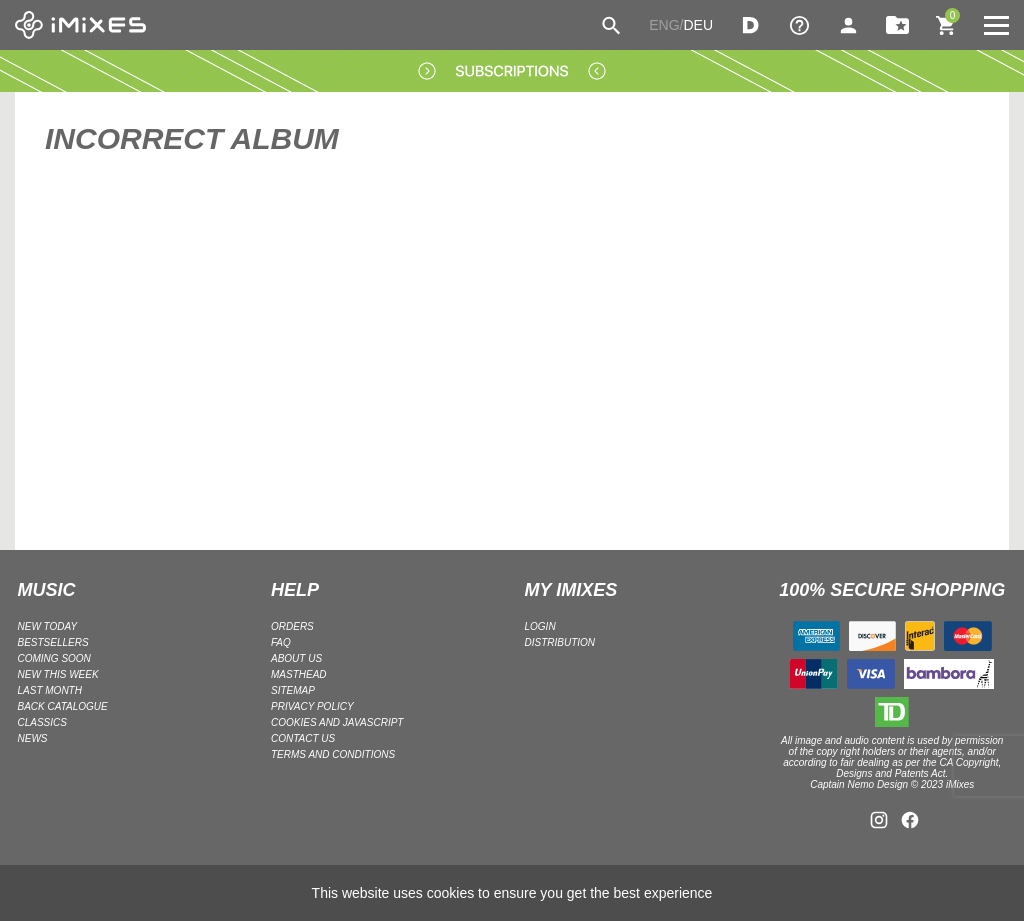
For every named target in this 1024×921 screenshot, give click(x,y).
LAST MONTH (50, 690)
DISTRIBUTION (560, 642)
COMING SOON (54, 658)
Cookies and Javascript (337, 722)
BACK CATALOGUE (63, 706)
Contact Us (303, 738)
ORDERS (292, 626)
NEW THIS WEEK (58, 674)
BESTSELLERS (53, 642)
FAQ (281, 642)
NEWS (33, 738)
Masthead (299, 674)
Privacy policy (312, 706)
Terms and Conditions (333, 754)
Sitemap (293, 690)
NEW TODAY (48, 626)
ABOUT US (296, 658)
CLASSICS (42, 722)
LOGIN (540, 626)
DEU (698, 25)
